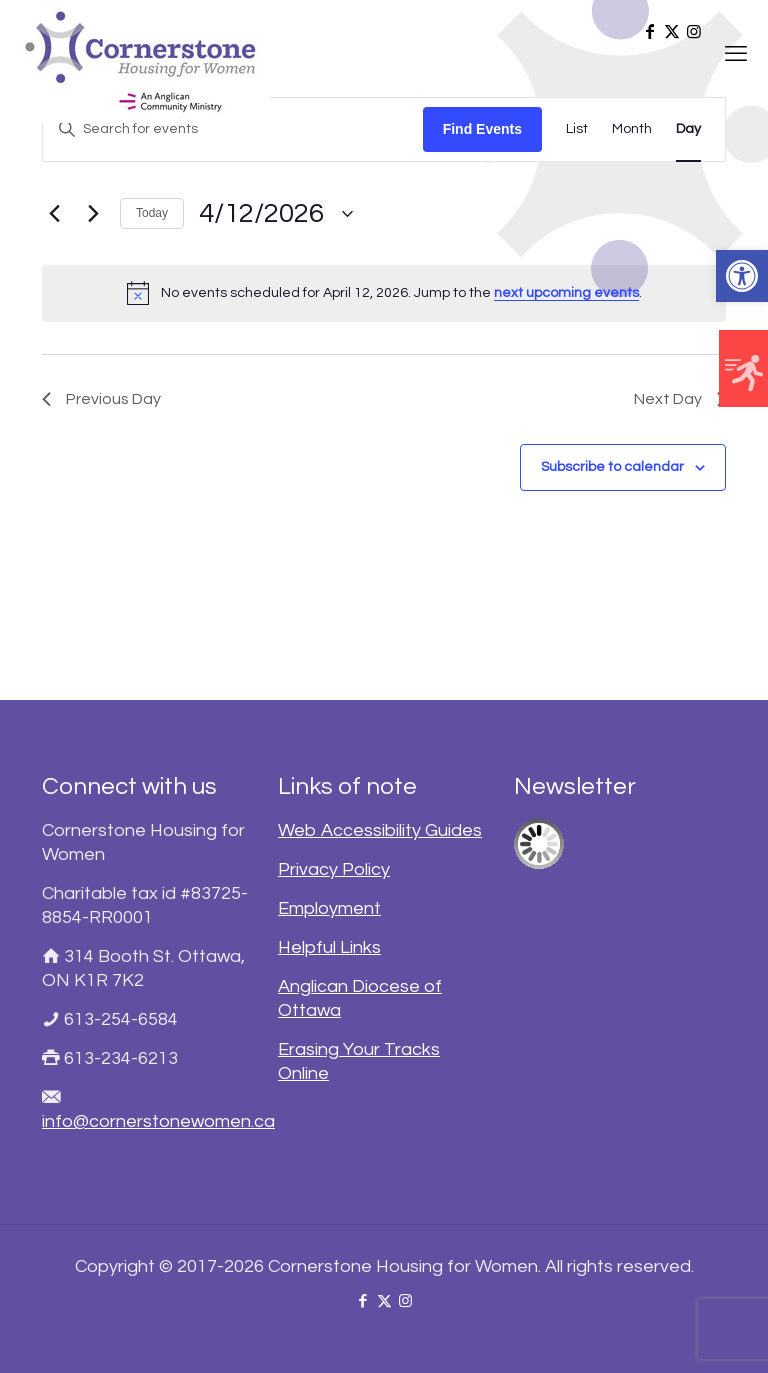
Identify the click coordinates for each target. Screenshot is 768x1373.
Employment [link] (329, 908)
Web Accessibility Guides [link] (380, 830)
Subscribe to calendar (612, 467)
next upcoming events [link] (566, 293)
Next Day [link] (680, 399)
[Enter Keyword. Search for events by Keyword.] (233, 129)
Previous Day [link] (101, 399)
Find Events (482, 129)
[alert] (384, 293)
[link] (742, 276)
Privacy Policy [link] (334, 869)
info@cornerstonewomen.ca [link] (158, 1121)
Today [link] (152, 213)
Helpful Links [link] (329, 947)
